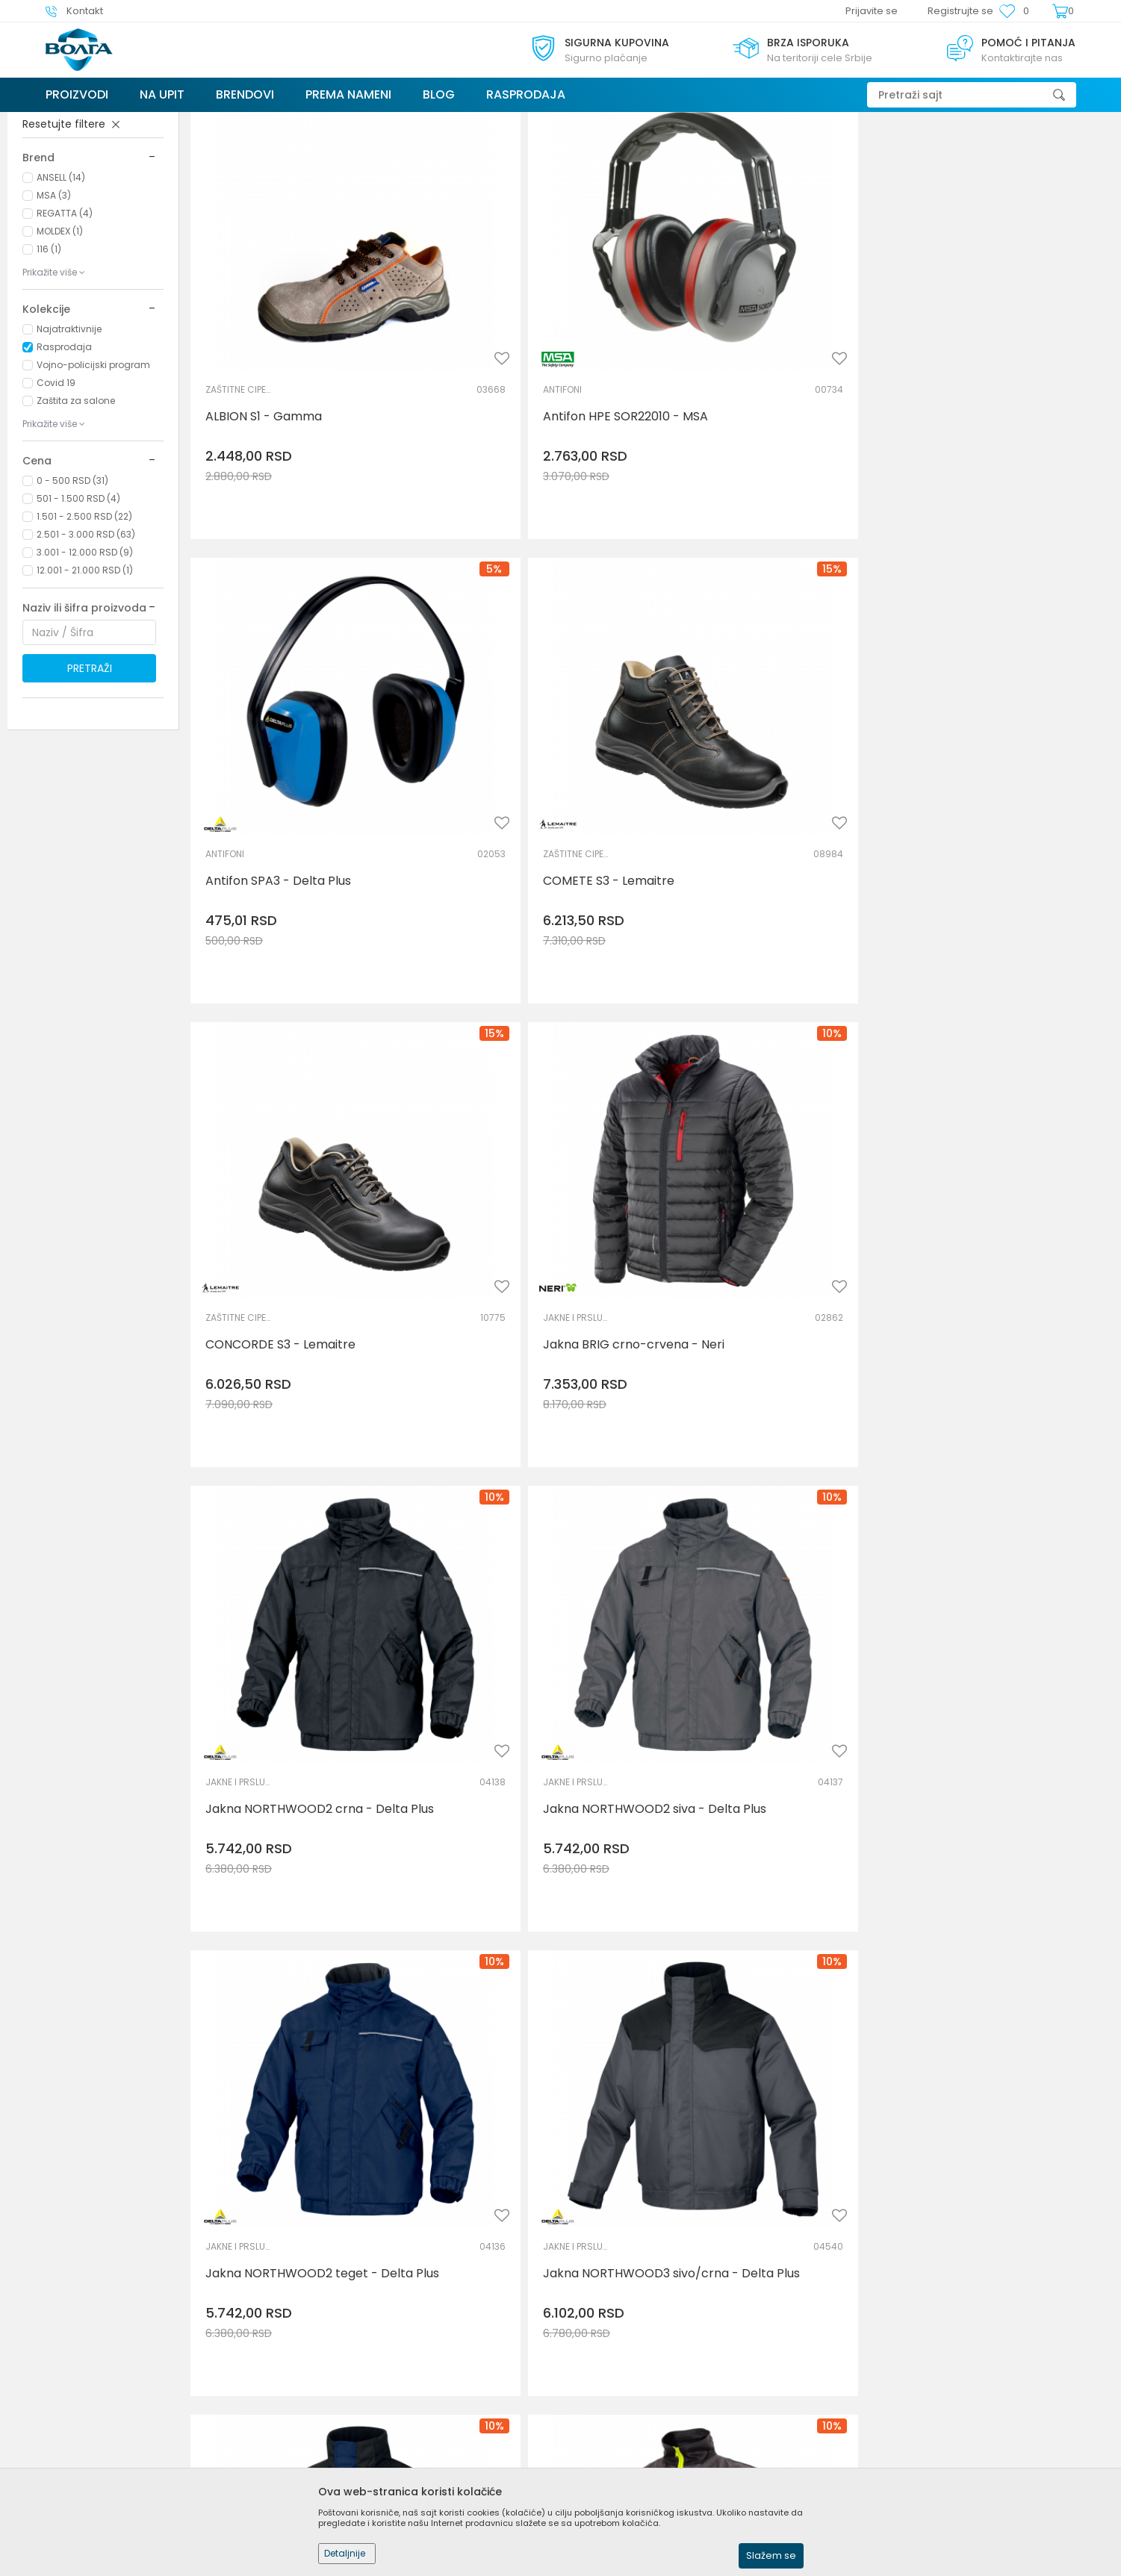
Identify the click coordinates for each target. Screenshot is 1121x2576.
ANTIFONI (458, 397)
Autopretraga (747, 151)
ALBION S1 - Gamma (263, 424)
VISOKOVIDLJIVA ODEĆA (239, 1839)
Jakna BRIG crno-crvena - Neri (530, 784)
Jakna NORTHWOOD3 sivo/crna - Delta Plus (537, 1153)
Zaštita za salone (76, 512)
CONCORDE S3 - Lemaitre (280, 784)
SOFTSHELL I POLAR (472, 1478)
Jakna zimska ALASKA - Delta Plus (524, 2234)
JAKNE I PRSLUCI (472, 757)
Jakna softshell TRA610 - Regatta (536, 1506)
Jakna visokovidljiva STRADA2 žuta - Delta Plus (290, 2234)
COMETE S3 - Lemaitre (971, 424)
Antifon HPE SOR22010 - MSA (521, 424)
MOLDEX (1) (60, 343)
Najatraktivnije (69, 441)
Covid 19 (56, 494)
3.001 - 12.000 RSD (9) (85, 664)
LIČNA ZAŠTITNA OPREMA (87, 202)
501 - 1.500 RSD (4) (78, 610)
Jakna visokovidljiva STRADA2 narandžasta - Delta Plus (991, 1874)
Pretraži (89, 780)
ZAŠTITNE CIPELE (239, 397)
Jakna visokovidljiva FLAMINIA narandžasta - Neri (524, 1874)
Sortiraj (817, 151)
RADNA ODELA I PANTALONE (939, 1118)
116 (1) (49, 361)
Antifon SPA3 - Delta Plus (746, 424)
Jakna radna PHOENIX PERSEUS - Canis (1001, 1153)
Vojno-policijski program (93, 476)
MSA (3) (54, 307)
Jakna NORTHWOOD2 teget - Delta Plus (291, 1153)
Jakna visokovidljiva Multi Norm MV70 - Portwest (763, 1874)
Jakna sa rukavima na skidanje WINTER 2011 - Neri (294, 1513)
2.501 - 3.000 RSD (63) (86, 646)
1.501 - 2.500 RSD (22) (84, 628)
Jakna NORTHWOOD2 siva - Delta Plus (987, 792)
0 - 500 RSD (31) (72, 592)
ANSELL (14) (61, 289)
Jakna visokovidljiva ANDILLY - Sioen (291, 1874)
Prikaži (945, 151)
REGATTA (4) (65, 325)
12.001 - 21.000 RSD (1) (85, 682)
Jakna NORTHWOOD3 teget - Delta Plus (759, 1153)
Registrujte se (960, 11)
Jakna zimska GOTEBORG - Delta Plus (1003, 2234)
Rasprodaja (64, 458)
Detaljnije (344, 2553)
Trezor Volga (74, 121)
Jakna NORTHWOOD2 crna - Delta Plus (756, 792)
